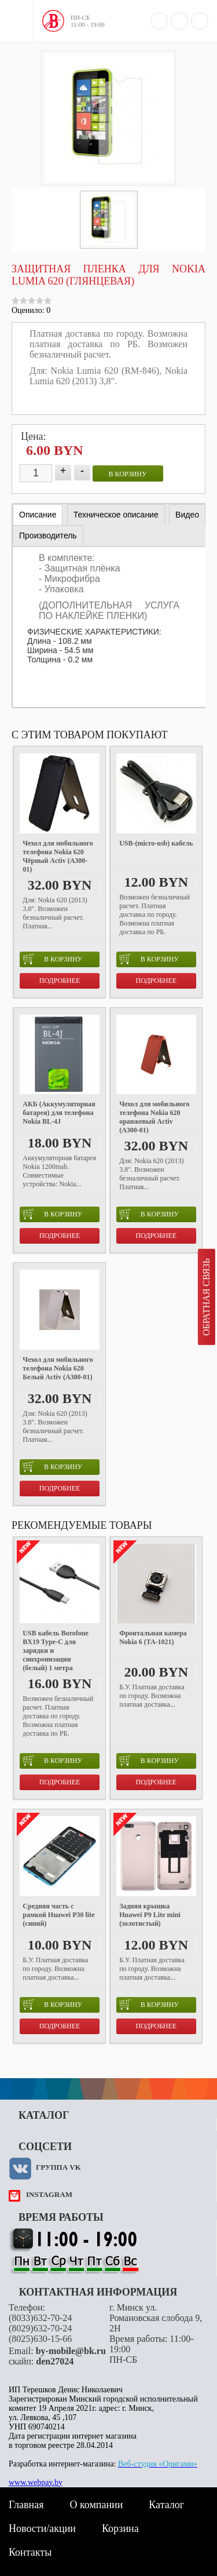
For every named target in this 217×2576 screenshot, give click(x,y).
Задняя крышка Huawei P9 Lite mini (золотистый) (150, 1915)
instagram (49, 2194)
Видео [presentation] (187, 514)
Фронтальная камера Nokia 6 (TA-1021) (152, 1637)
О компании (96, 2505)
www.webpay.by (35, 2482)
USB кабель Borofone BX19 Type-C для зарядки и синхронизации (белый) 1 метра (55, 1650)
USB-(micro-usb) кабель (156, 843)
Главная (26, 2505)
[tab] (37, 515)
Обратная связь (206, 1297)
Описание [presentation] (37, 514)
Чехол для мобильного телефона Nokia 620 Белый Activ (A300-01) (58, 1368)
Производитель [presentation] (48, 535)
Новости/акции (42, 2528)
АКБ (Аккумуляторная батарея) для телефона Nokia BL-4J (59, 1112)
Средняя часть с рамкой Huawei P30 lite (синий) (58, 1915)
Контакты (30, 2552)
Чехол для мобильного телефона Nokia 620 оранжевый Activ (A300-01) (154, 1117)
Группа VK (58, 2167)
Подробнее (59, 981)
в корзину (128, 474)
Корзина (120, 2528)
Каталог (166, 2505)
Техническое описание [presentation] (116, 514)
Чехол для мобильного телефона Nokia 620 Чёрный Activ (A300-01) (58, 856)
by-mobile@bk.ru (71, 2351)
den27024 (54, 2361)
